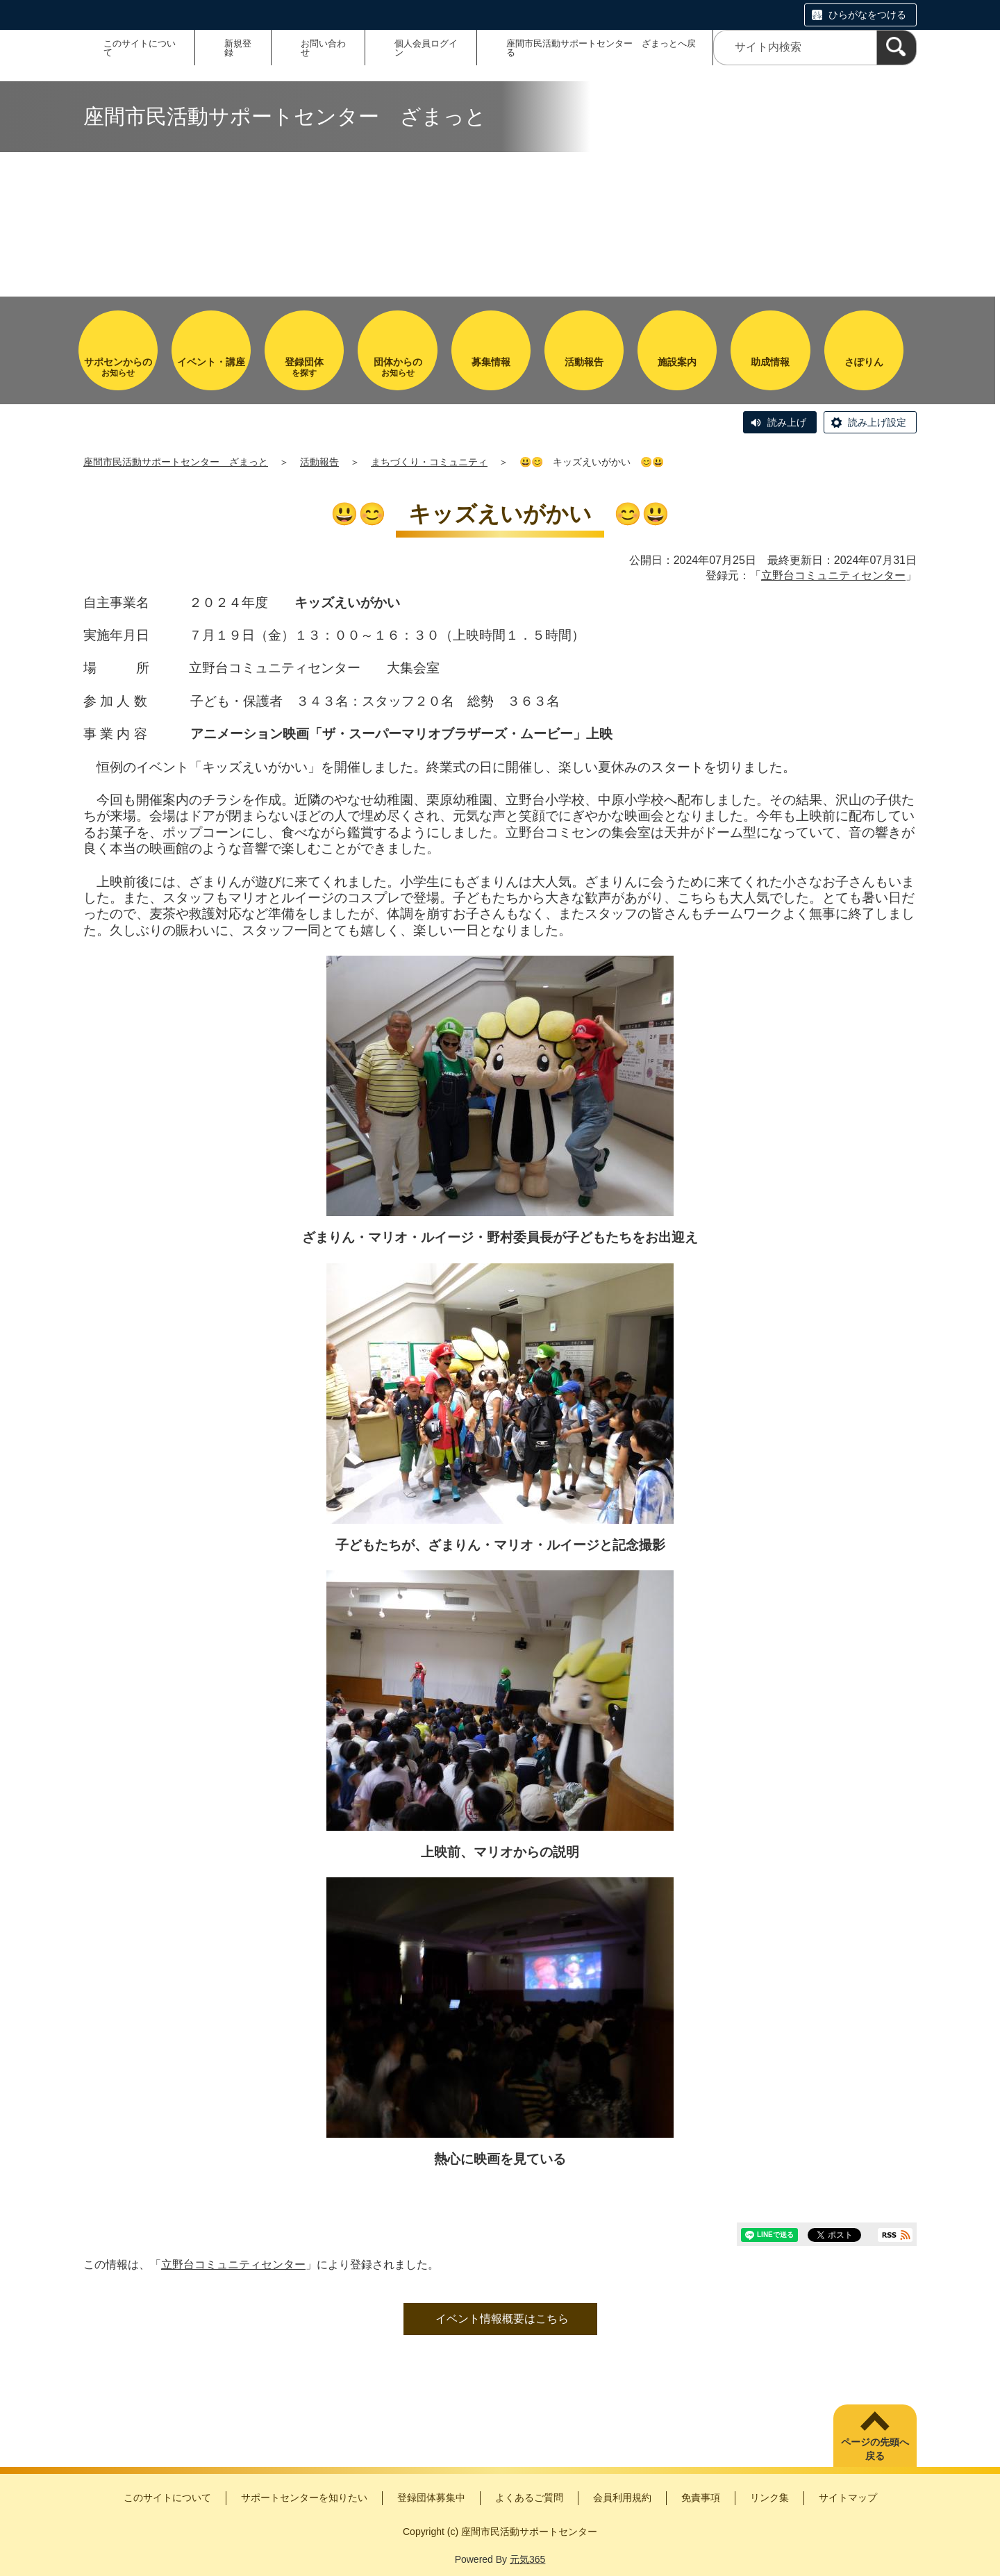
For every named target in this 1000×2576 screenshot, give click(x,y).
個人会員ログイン (426, 48)
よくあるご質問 (529, 2497)
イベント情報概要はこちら (502, 2319)
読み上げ (786, 422)
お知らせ (118, 367)
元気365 (527, 2559)
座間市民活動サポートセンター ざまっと (175, 461)
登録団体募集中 (431, 2497)
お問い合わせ (323, 48)
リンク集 (769, 2497)
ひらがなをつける (867, 14)
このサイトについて (139, 48)
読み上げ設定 (877, 422)
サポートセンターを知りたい (304, 2497)
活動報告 (319, 461)
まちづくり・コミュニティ (429, 461)
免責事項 (700, 2497)
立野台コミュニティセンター (833, 575)
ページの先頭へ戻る (875, 2448)
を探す (304, 367)
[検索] (896, 47)
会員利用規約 (622, 2497)
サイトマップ (848, 2497)
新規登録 (237, 48)
